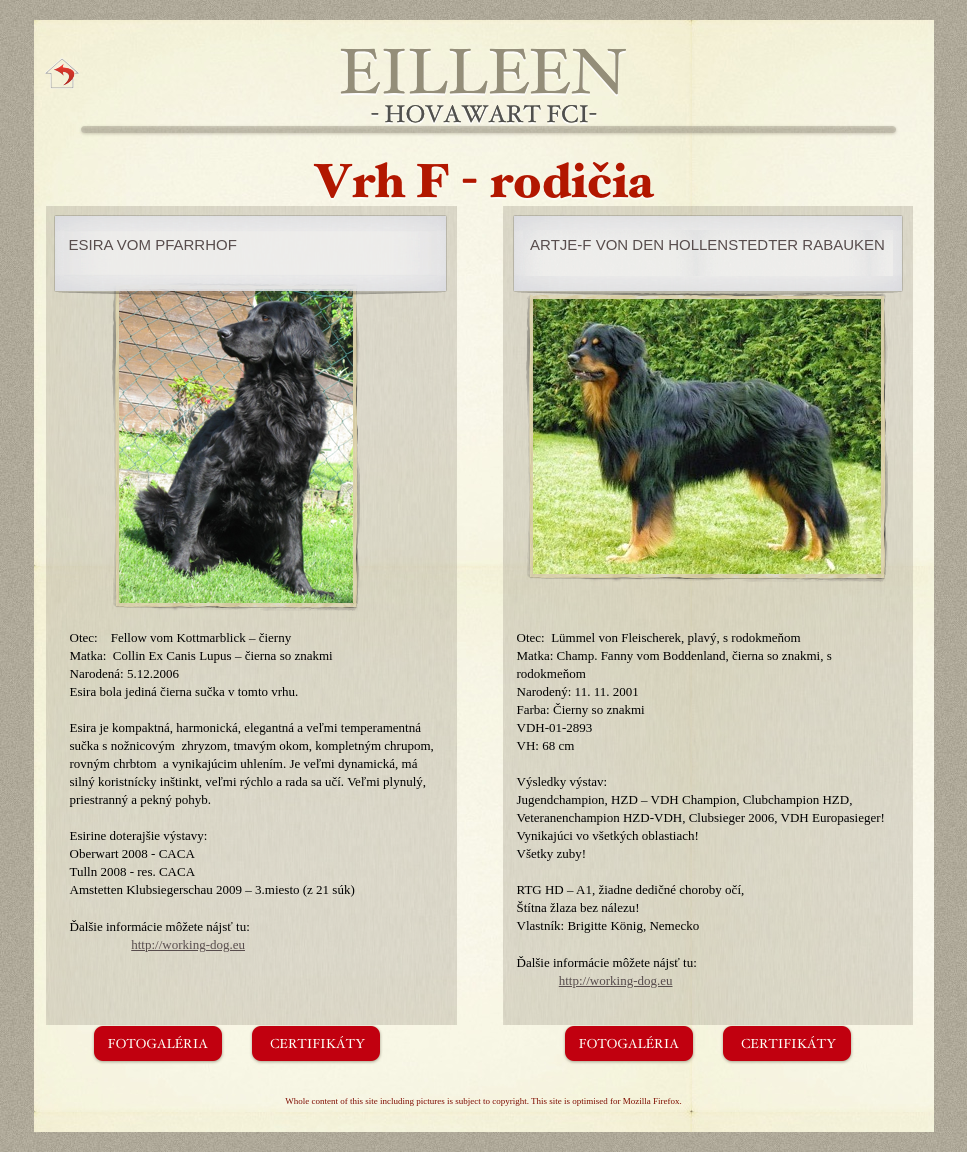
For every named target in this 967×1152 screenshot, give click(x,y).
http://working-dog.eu (188, 944)
